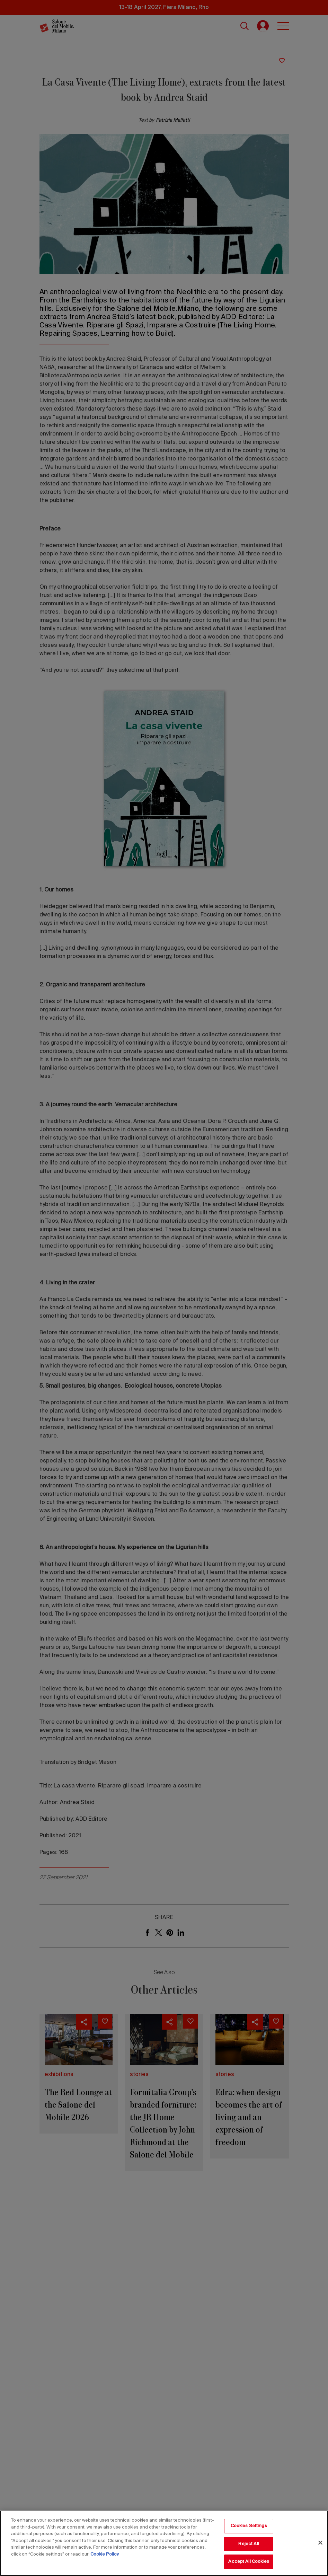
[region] (164, 2543)
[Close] (320, 2542)
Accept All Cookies (248, 2561)
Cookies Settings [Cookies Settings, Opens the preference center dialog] (249, 2526)
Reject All (248, 2544)
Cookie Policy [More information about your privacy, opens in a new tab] (104, 2554)
